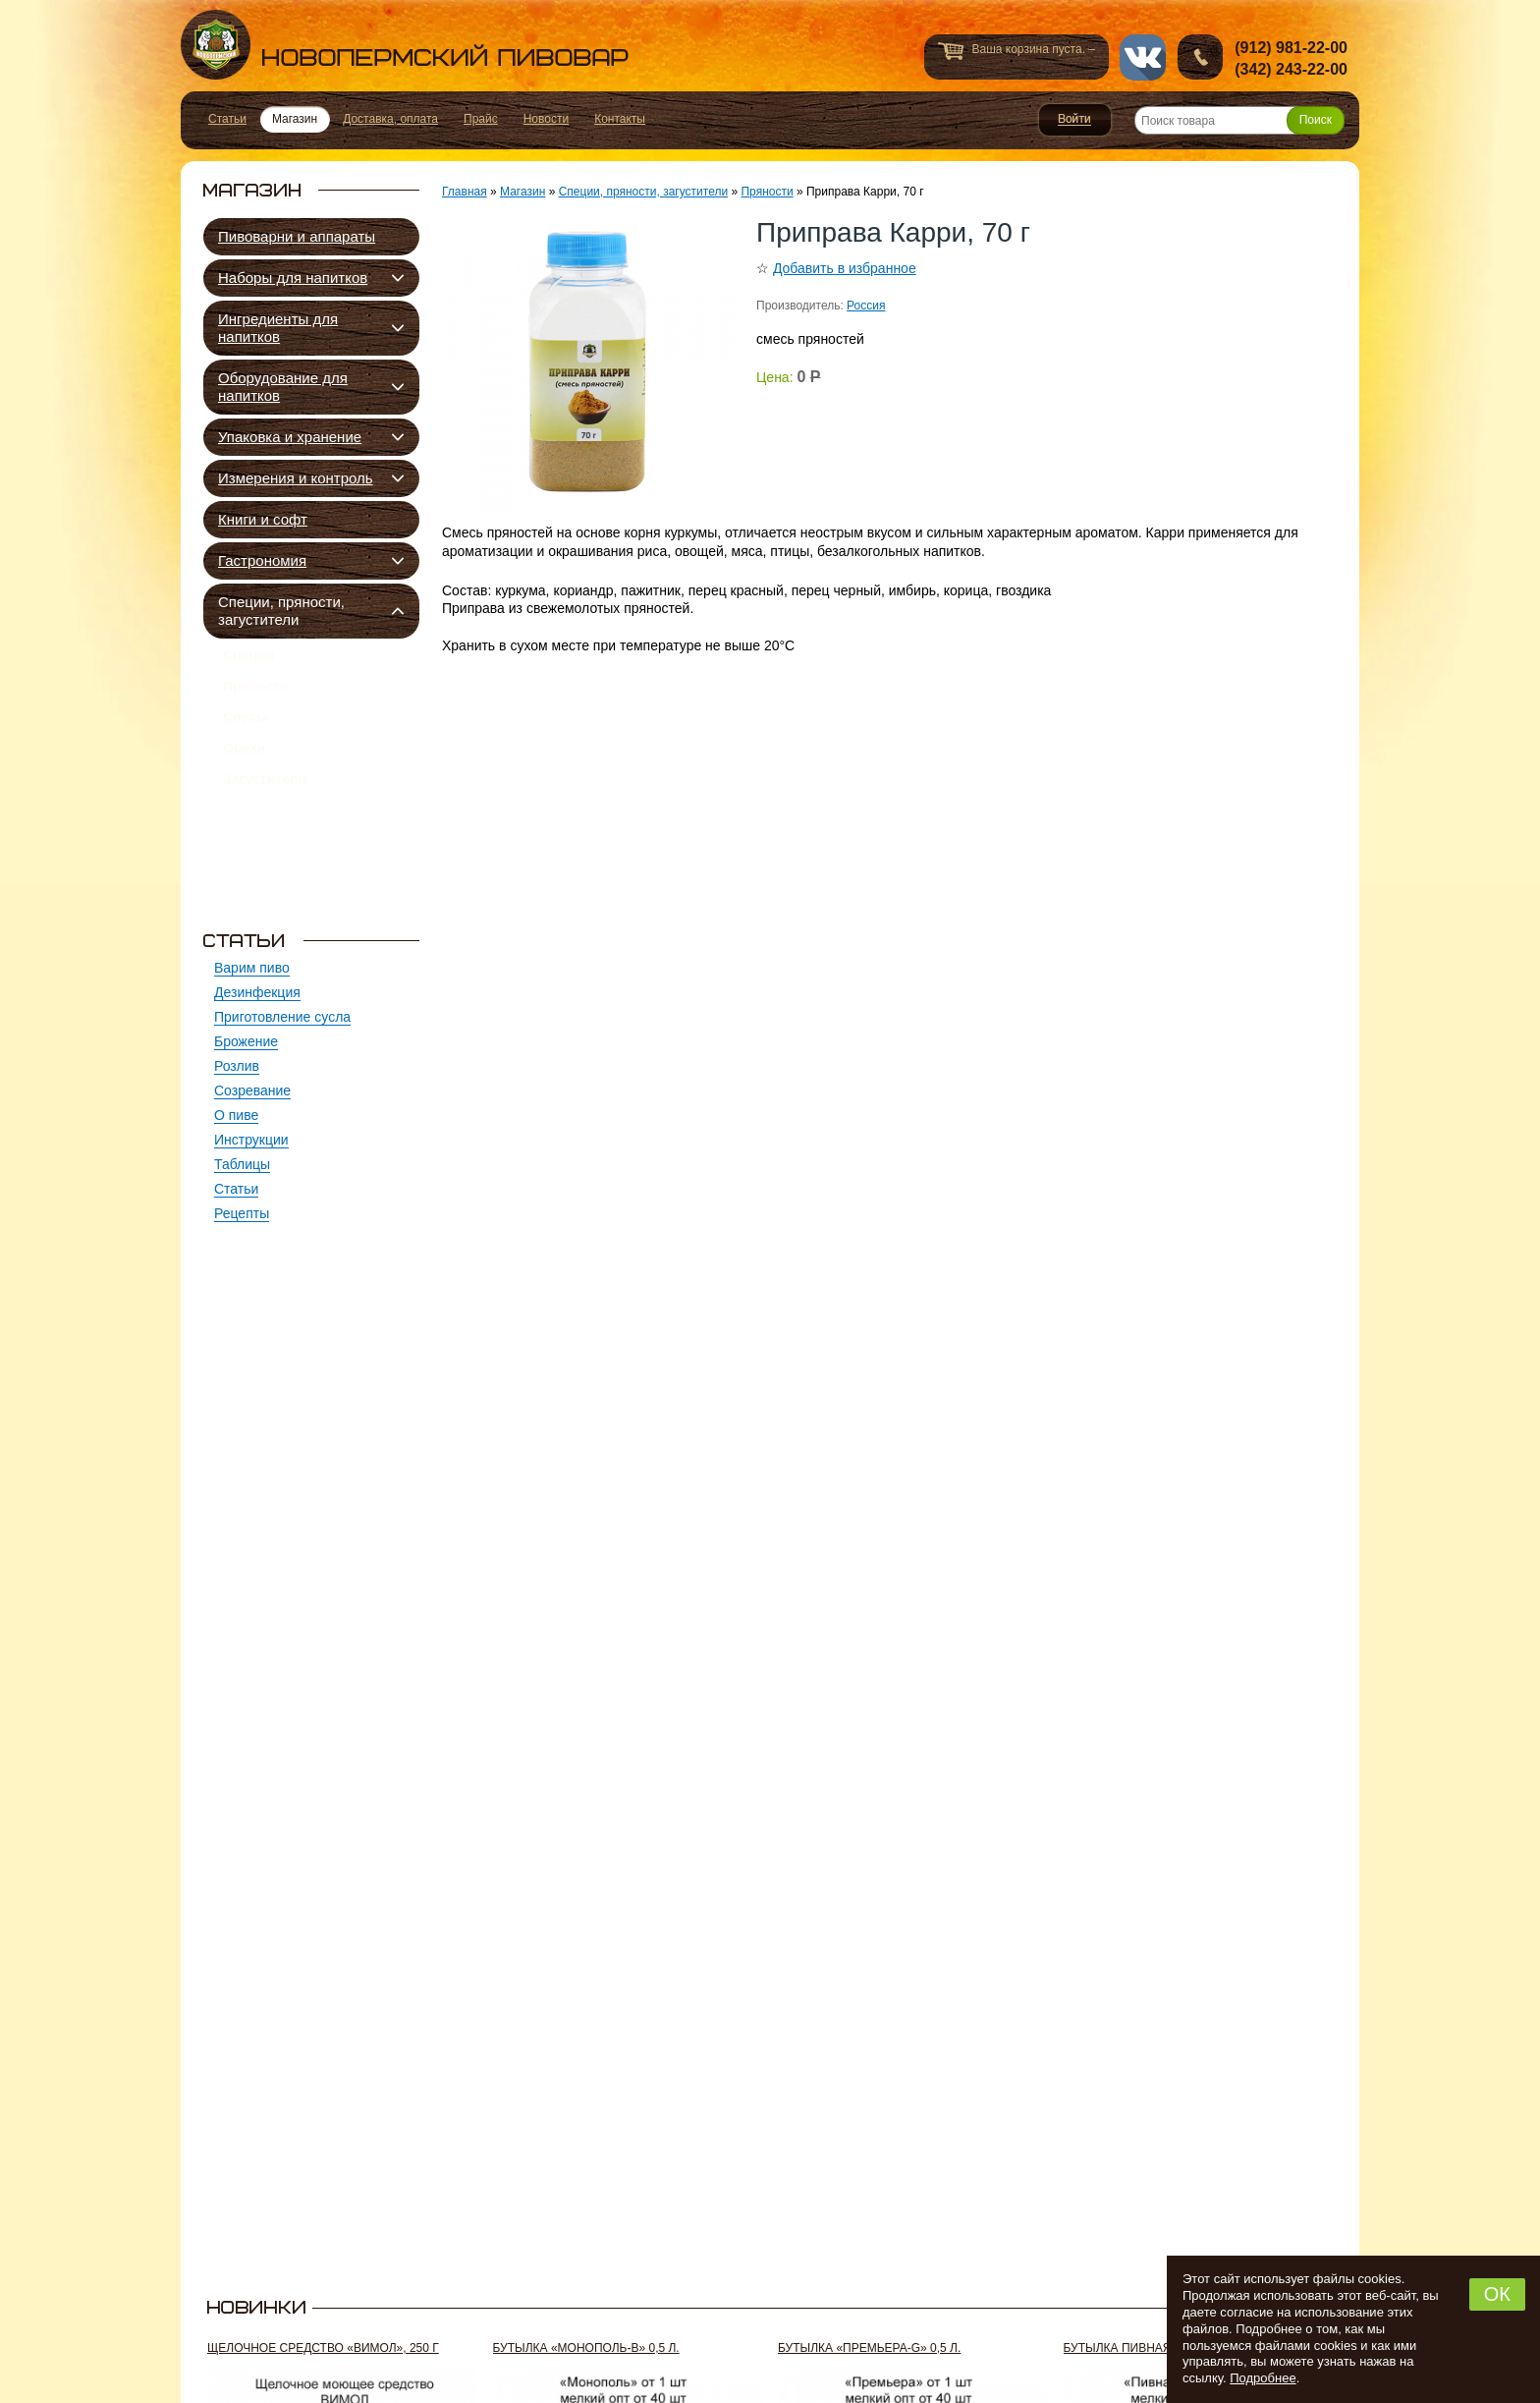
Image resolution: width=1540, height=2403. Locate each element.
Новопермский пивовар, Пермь (405, 45)
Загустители (264, 812)
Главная (464, 191)
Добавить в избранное (844, 268)
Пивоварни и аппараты (296, 236)
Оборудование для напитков (283, 386)
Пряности (256, 697)
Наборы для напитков (292, 277)
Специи (248, 659)
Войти (1075, 120)
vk (1143, 57)
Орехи (244, 774)
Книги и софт (262, 519)
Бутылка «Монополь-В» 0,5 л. (586, 2348)
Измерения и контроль (295, 478)
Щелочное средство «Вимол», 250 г (323, 2348)
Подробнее (1262, 2378)
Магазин (522, 191)
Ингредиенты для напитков (278, 327)
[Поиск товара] (1239, 120)
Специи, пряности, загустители (281, 610)
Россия (866, 305)
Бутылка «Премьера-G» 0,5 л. (869, 2348)
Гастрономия (262, 560)
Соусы (245, 736)
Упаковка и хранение (289, 436)
